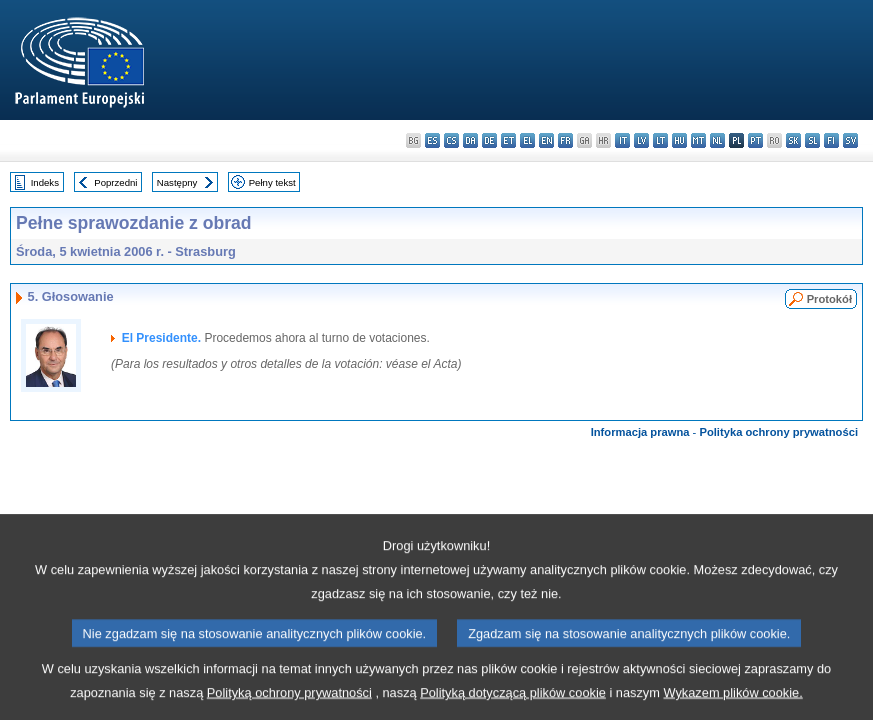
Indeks (45, 182)
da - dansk (470, 140)
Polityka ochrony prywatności (778, 432)
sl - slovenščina (812, 140)
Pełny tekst (272, 182)
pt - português (755, 140)
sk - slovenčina (793, 140)
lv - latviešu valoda (641, 140)
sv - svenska (850, 140)
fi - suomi (831, 140)
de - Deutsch (489, 140)
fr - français (565, 140)
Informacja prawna (640, 432)
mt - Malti (698, 140)
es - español (432, 140)
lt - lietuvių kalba (660, 140)
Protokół (829, 299)
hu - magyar (679, 140)
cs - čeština (451, 140)
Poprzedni (115, 182)
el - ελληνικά (527, 140)
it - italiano (622, 140)
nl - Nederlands (717, 140)
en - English (546, 140)
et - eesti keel (508, 140)
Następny (177, 182)
